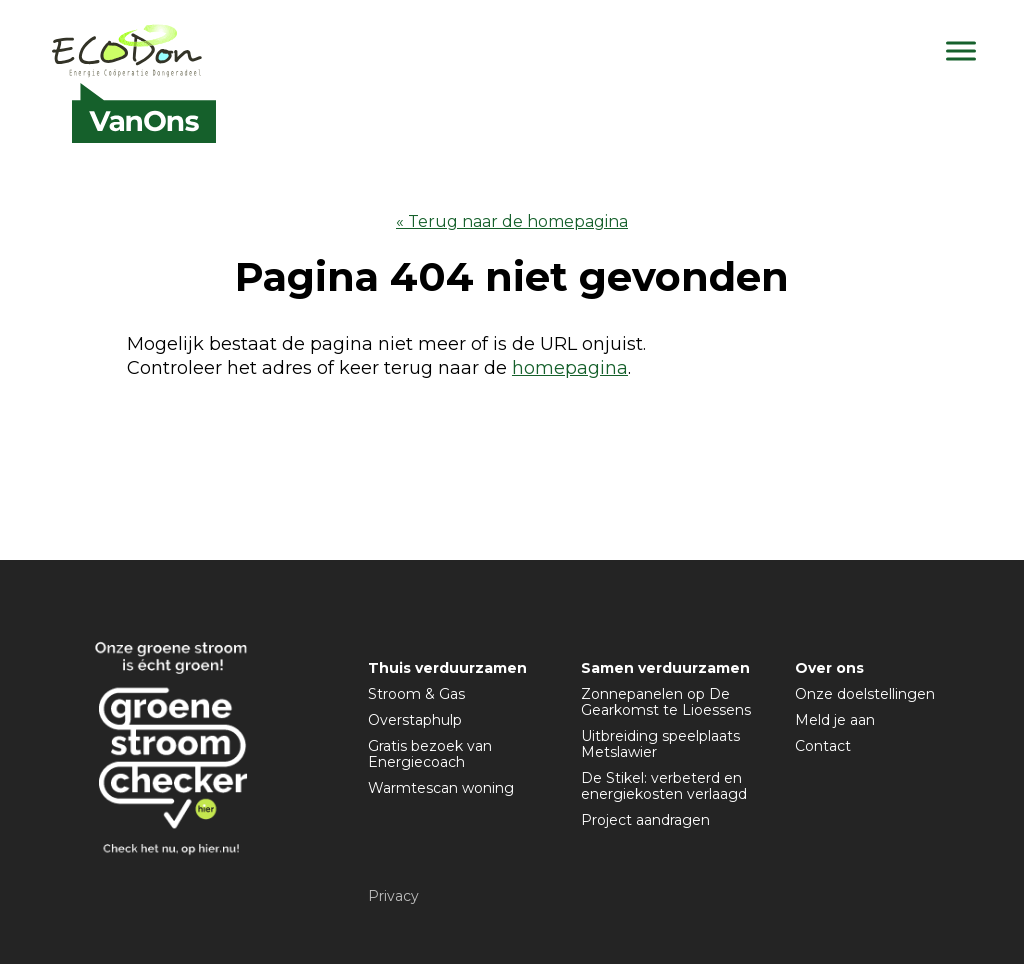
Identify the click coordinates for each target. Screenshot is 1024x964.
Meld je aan (835, 720)
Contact (823, 746)
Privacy (393, 896)
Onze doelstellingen (865, 694)
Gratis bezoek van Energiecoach (430, 754)
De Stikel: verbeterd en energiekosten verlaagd (664, 786)
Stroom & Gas (416, 694)
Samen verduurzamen (665, 668)
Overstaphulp (415, 720)
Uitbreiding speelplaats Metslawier (660, 744)
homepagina (570, 368)
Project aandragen (645, 820)
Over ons (829, 668)
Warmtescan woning (441, 788)
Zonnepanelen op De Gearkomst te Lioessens (666, 702)
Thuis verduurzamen (447, 668)
